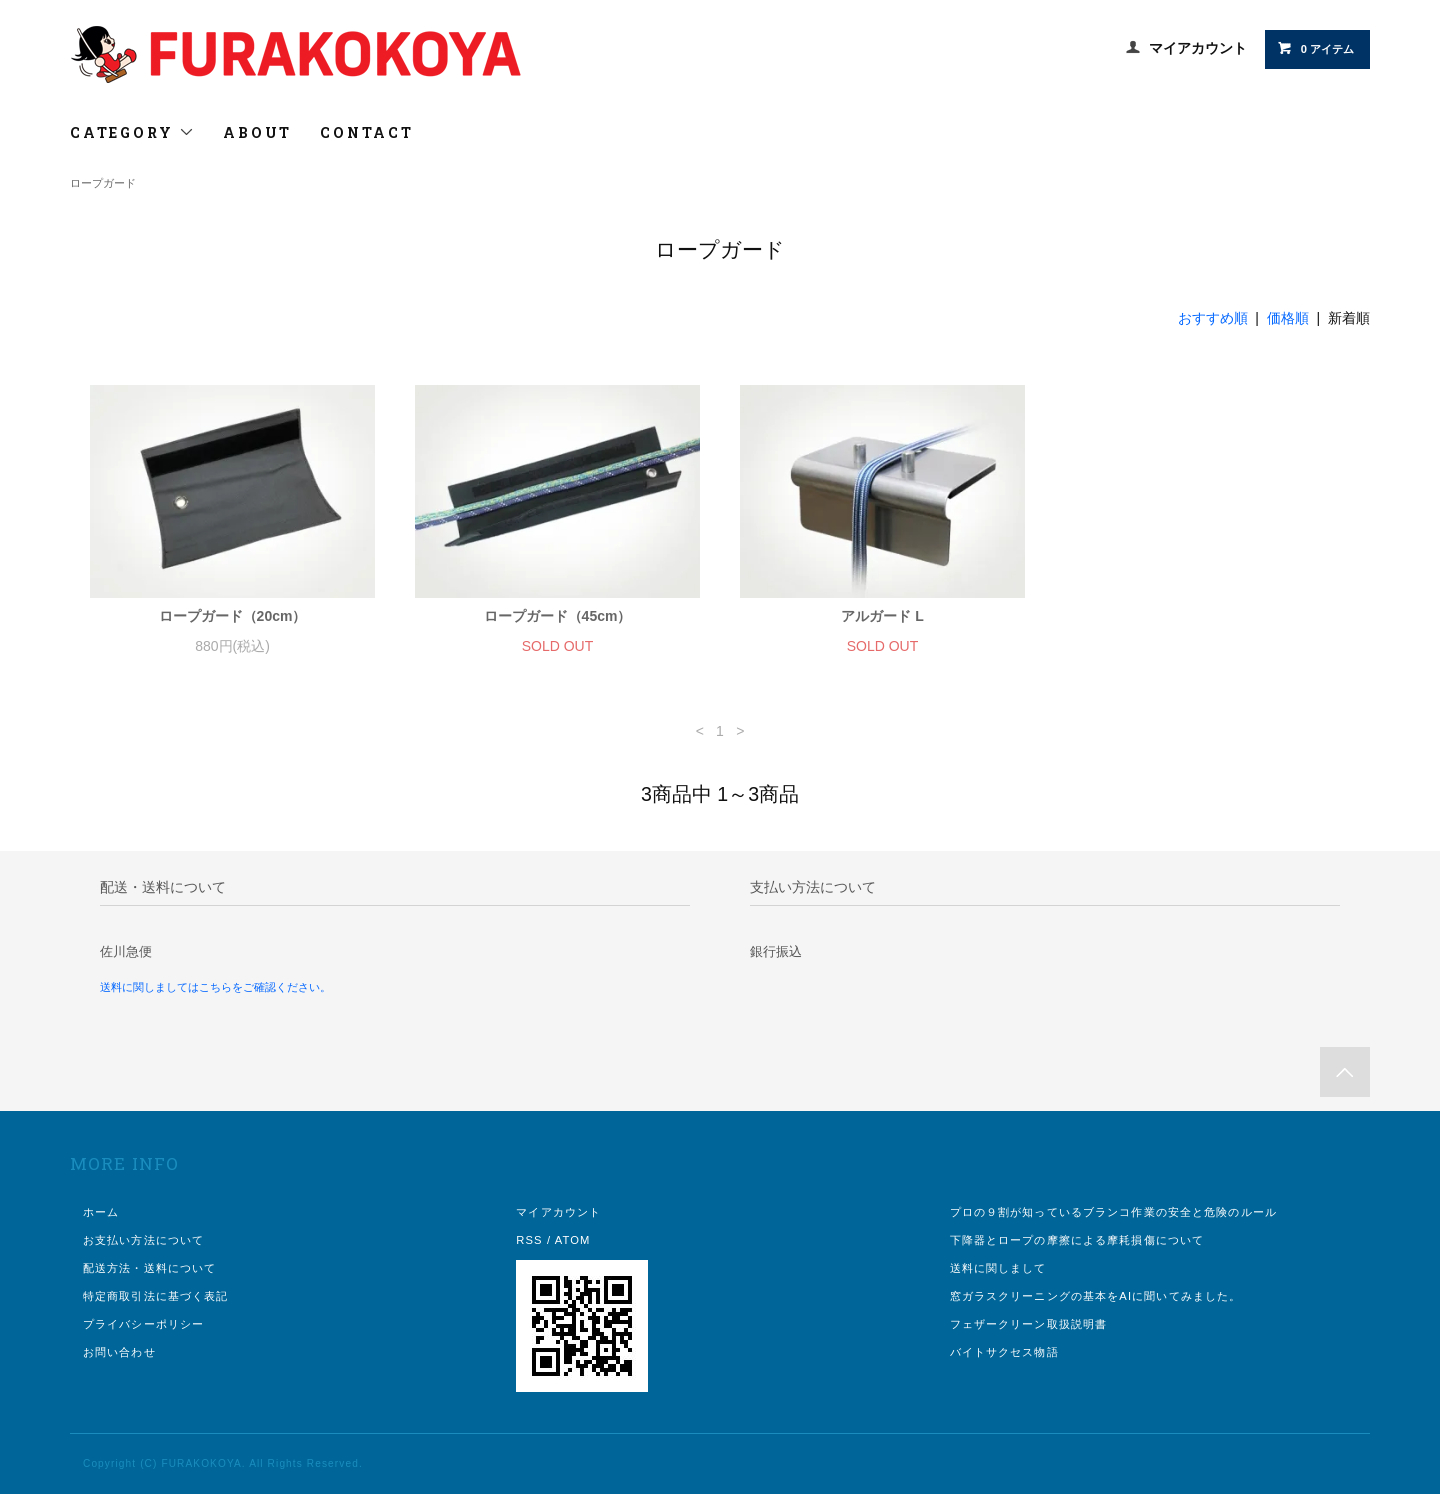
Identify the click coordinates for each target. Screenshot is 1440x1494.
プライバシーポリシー (143, 1324)
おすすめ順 (1213, 318)
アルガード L (882, 616)
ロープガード (103, 183)
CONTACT (367, 132)
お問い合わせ (119, 1352)
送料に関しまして (998, 1268)
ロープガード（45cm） (558, 616)
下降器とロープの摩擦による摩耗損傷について (1077, 1240)
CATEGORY (132, 132)
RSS (529, 1240)
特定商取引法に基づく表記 (155, 1296)
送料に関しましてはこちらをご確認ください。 (215, 987)
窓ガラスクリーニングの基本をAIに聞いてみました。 (1096, 1296)
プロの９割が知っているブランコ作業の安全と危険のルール (1113, 1212)
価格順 (1288, 318)
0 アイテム (1315, 48)
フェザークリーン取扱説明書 (1029, 1324)
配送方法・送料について (149, 1268)
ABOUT (257, 132)
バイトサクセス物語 (1004, 1352)
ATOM (573, 1240)
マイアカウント (1198, 48)
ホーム (101, 1212)
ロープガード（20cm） (233, 616)
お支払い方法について (143, 1240)
